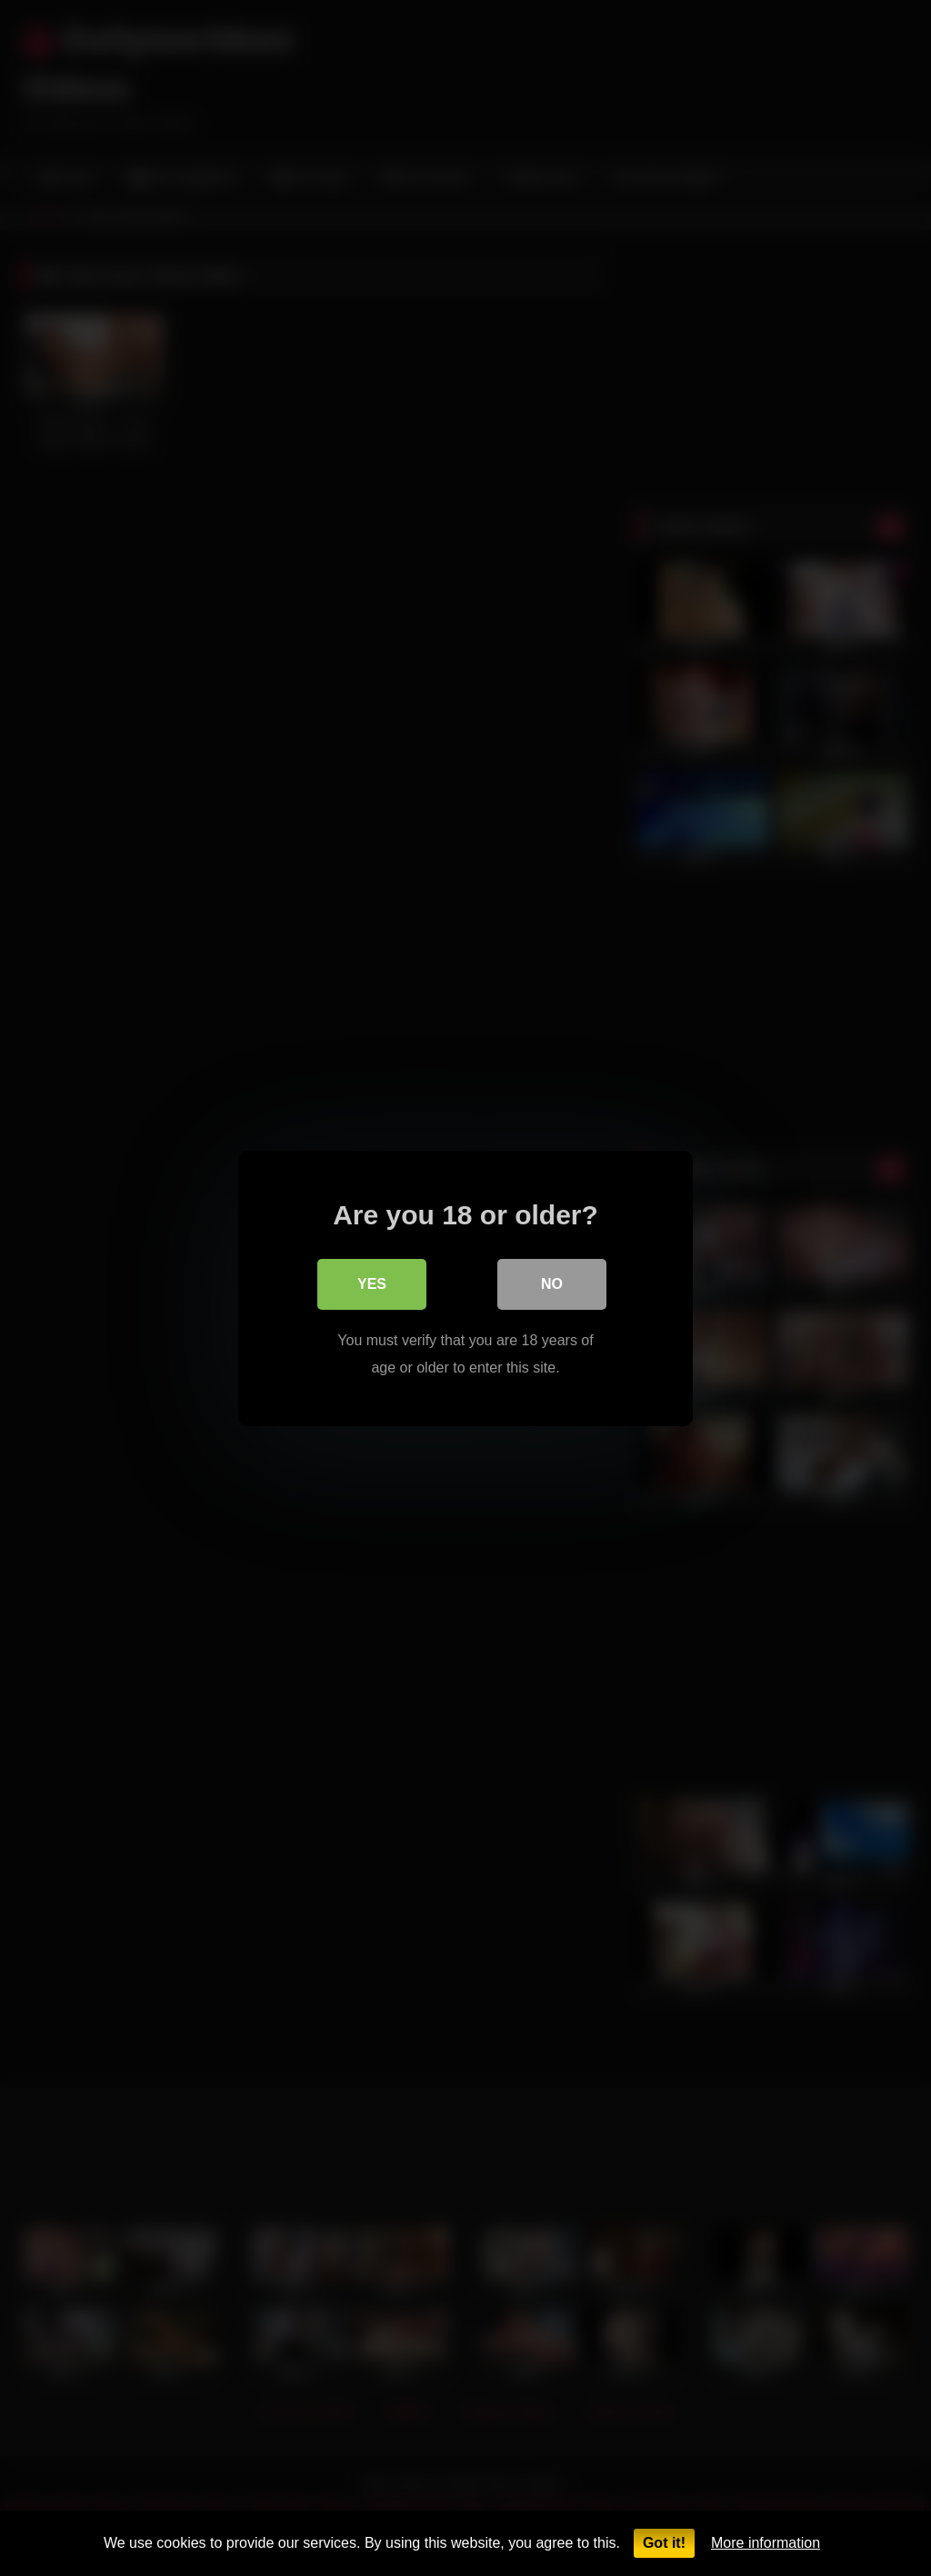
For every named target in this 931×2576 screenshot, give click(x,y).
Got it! (664, 2543)
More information (765, 2543)
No (552, 1283)
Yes (371, 1283)
